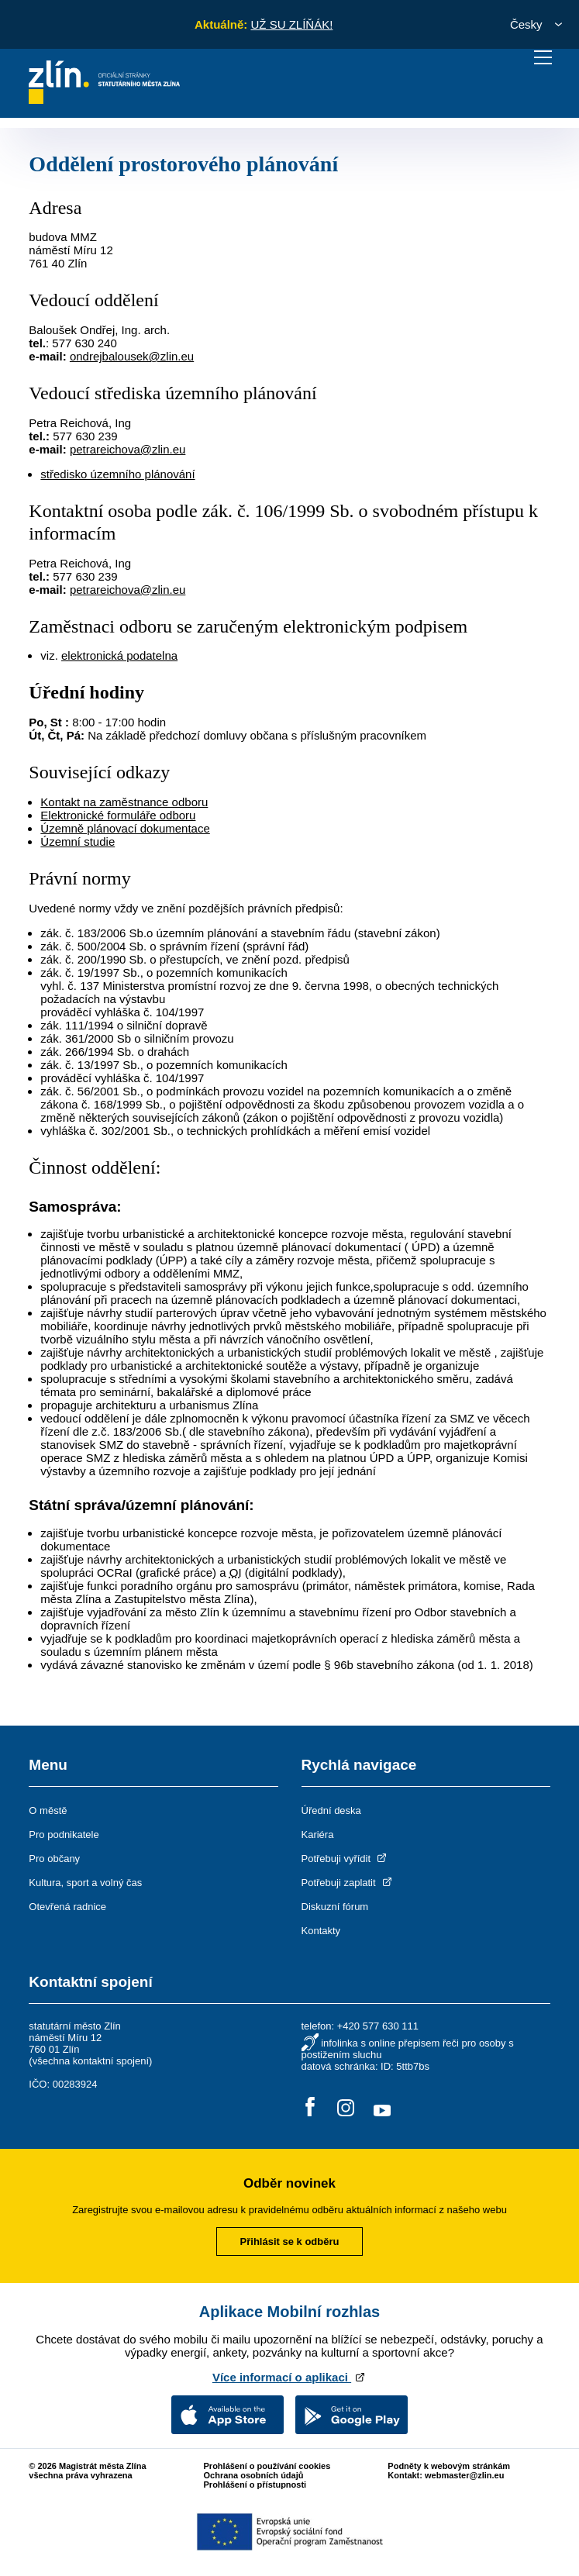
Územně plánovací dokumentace (124, 828)
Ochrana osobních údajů (254, 2475)
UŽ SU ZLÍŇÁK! (291, 24)
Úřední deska (331, 1810)
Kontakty (321, 1930)
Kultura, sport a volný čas (85, 1882)
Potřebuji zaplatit (348, 1882)
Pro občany (54, 1858)
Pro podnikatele (63, 1834)
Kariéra (318, 1834)
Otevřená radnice (67, 1906)
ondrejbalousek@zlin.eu (132, 356)
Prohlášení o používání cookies (267, 2466)
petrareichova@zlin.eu (127, 449)
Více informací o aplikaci (289, 2377)
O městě (48, 1810)
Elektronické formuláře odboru (117, 815)
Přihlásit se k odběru (289, 2241)
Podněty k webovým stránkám (449, 2466)
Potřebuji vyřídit (345, 1858)
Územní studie (77, 841)
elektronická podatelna (119, 655)
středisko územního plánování (117, 474)
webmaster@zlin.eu (464, 2475)
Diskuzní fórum (335, 1906)
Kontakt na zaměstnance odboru (124, 802)
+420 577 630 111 (378, 2026)
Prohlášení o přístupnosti (255, 2484)
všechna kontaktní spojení (91, 2061)
